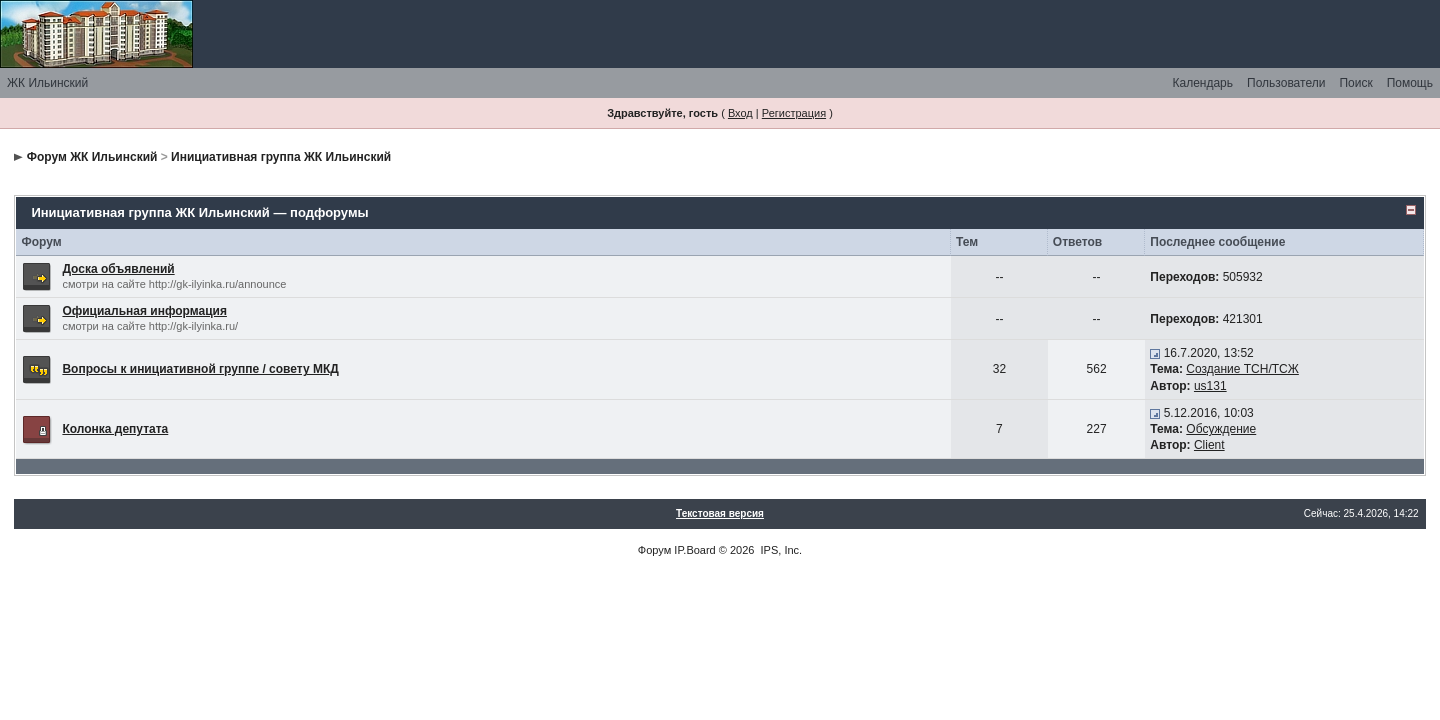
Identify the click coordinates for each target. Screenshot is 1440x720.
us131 (1210, 386)
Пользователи (1286, 83)
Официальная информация (144, 311)
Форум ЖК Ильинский (92, 157)
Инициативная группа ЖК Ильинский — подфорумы (199, 212)
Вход (740, 113)
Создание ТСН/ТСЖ (1242, 369)
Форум (654, 550)
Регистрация (794, 113)
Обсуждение (1221, 429)
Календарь (1202, 83)
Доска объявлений (118, 269)
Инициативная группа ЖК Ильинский (281, 157)
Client (1209, 445)
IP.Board (694, 550)
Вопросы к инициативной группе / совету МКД (200, 369)
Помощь (1410, 83)
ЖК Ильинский (47, 83)
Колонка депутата (115, 429)
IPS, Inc (780, 550)
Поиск (1355, 83)
